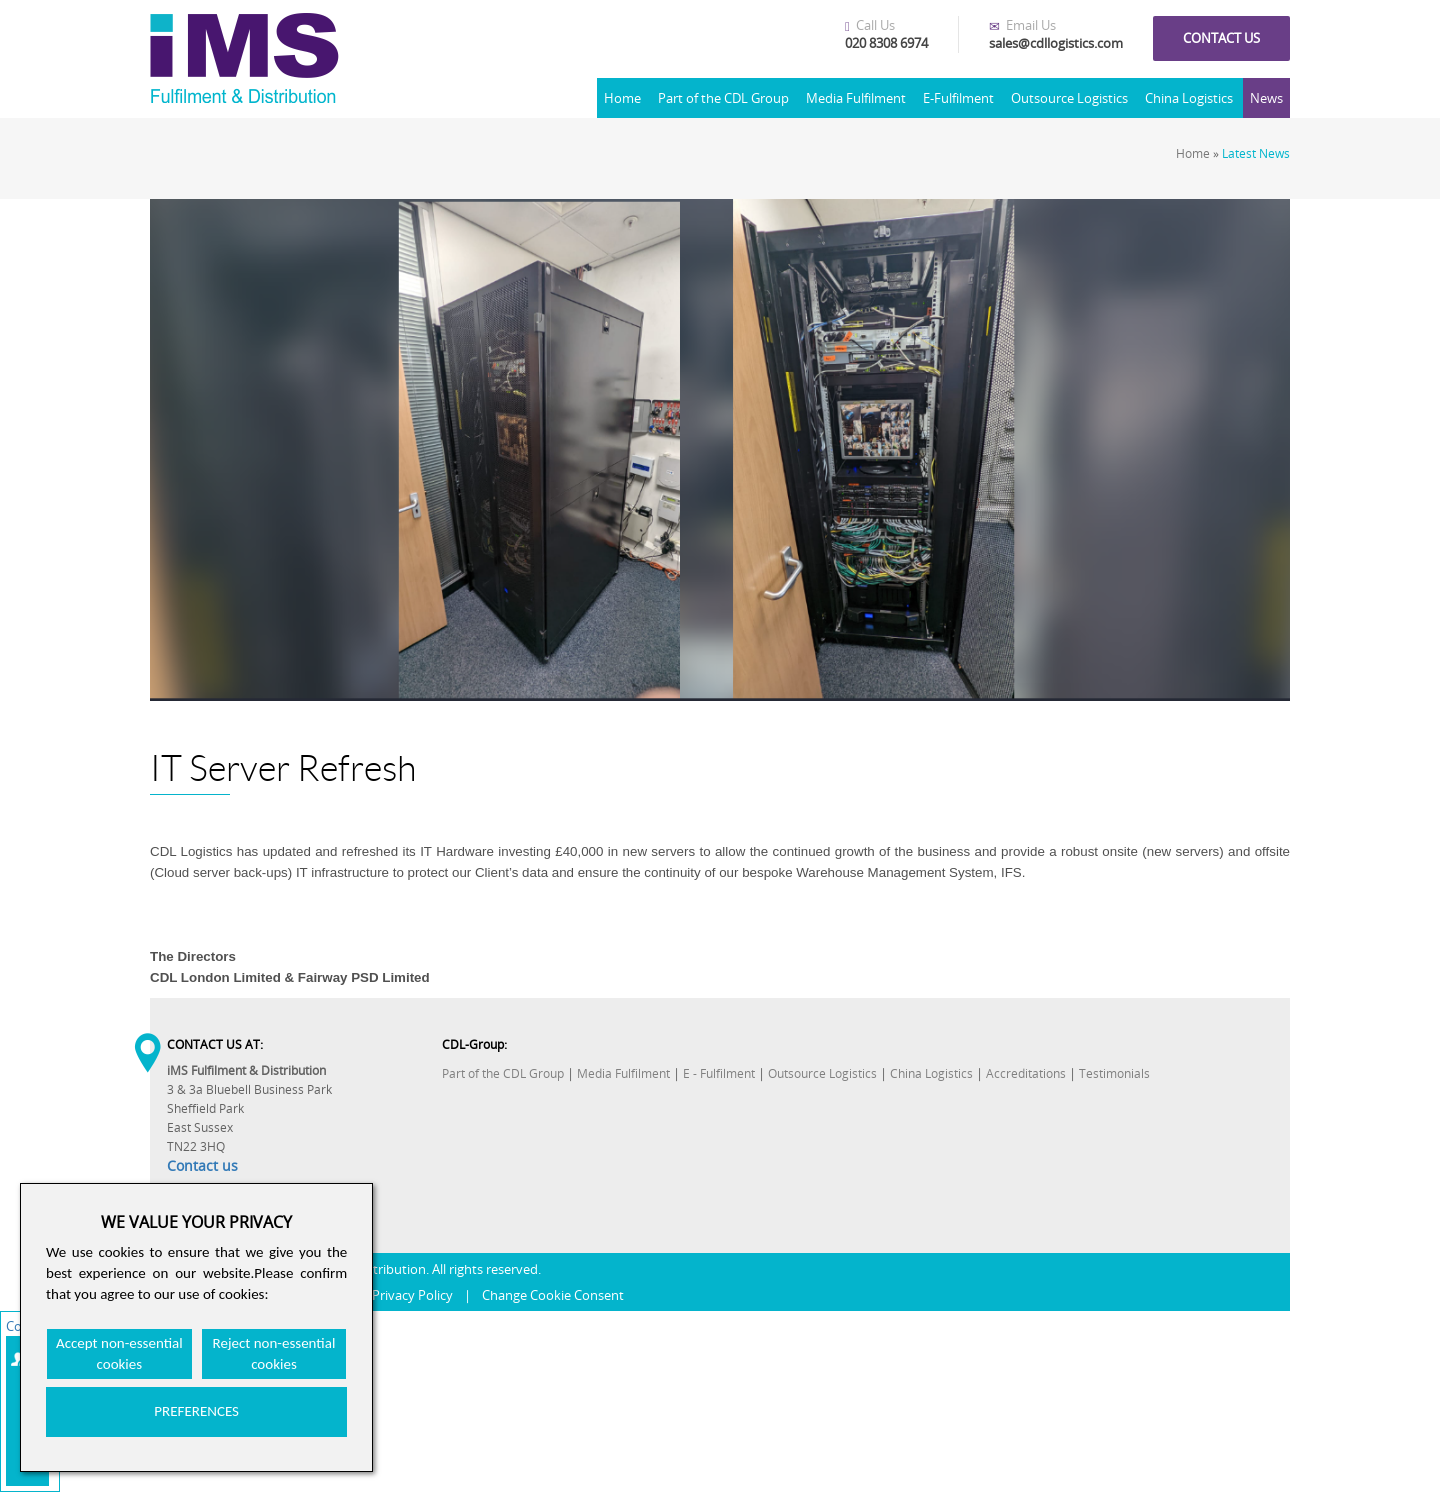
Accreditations (1026, 1073)
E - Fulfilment (719, 1073)
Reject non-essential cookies (274, 1353)
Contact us (1221, 38)
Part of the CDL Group (723, 98)
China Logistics (1189, 98)
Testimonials (1114, 1073)
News (1266, 98)
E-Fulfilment (958, 98)
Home (622, 98)
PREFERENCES (196, 1411)
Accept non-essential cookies (119, 1353)
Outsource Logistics (1069, 98)
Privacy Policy (412, 1295)
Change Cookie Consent (553, 1295)
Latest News (1256, 153)
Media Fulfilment (856, 98)
